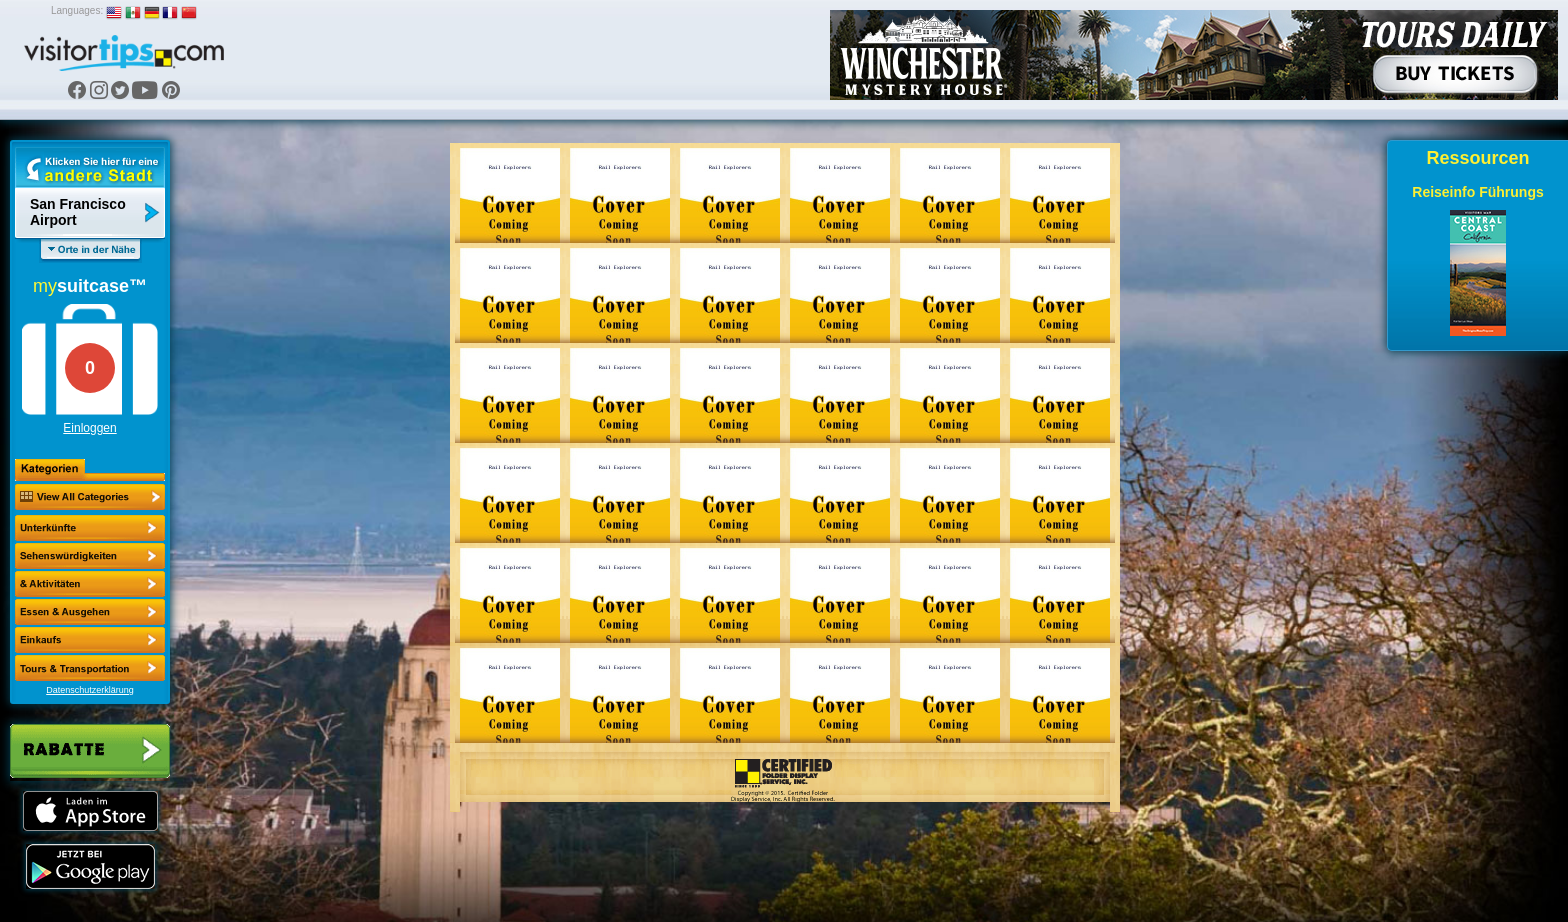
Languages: (77, 10)
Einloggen (89, 428)
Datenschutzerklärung (90, 690)
